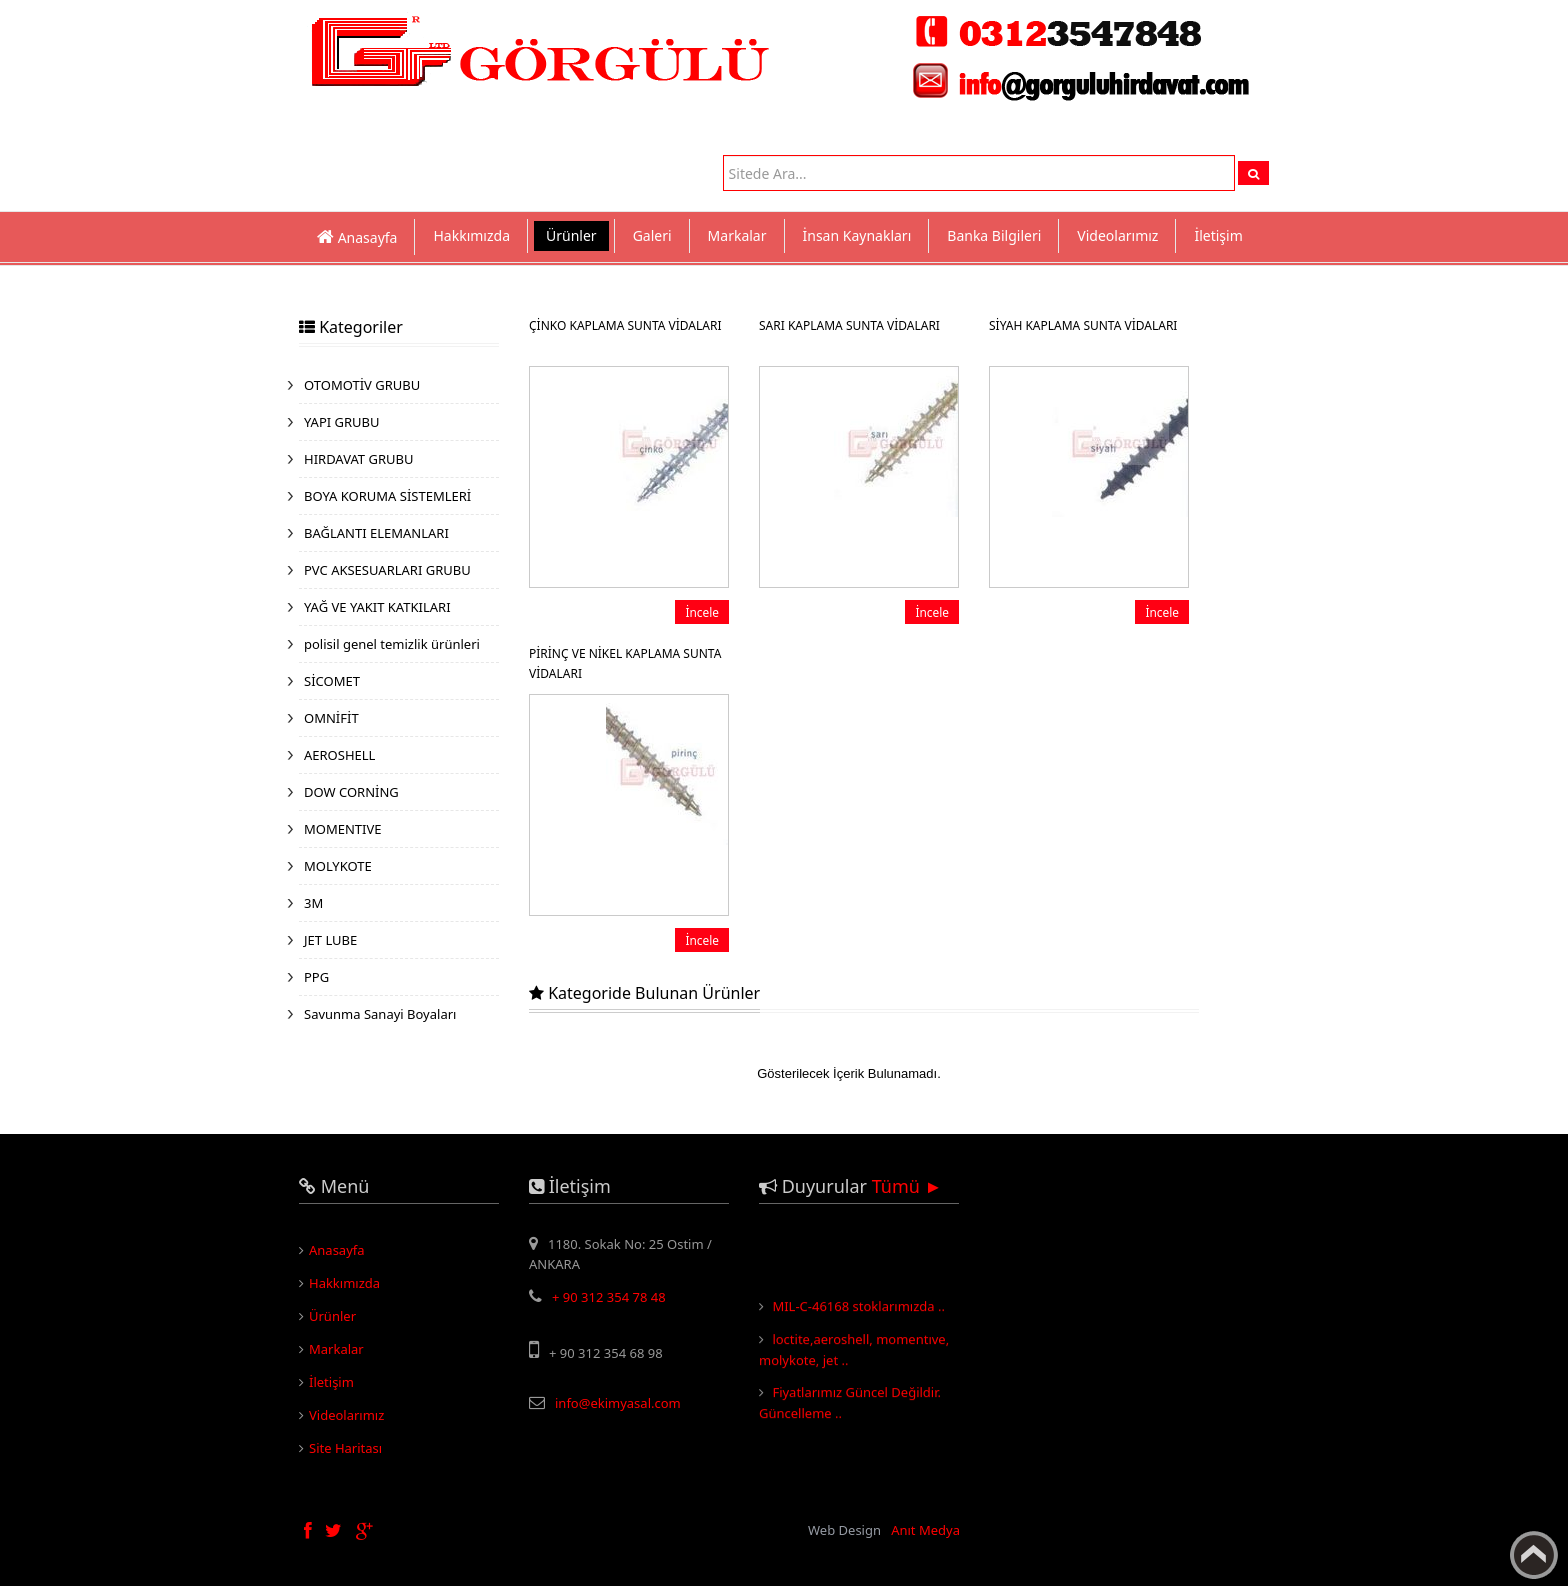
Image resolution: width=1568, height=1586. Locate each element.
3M (313, 903)
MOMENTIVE (343, 829)
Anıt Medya (925, 1530)
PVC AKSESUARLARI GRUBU (387, 570)
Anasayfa (337, 1250)
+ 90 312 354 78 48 (609, 1297)
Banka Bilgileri (994, 235)
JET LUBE (330, 940)
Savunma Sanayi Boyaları (380, 1014)
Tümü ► (907, 1186)
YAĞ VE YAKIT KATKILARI (377, 607)
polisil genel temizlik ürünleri (392, 644)
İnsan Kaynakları (857, 235)
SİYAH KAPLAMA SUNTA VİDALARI (1083, 325)
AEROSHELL (339, 755)
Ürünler (571, 235)
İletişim (1218, 235)
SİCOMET (332, 681)
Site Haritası (345, 1448)
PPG (316, 977)
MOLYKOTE (338, 866)
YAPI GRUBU (342, 422)
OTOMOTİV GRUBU (362, 385)
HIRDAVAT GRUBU (358, 459)
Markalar (737, 235)
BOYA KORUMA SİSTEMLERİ (387, 496)
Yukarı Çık (1534, 1555)
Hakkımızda (471, 235)
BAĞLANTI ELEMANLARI (376, 533)
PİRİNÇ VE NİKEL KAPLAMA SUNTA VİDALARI (625, 663)
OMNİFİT (331, 718)
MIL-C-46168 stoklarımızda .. (858, 1310)
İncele (702, 612)
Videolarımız (1117, 235)
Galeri (652, 235)
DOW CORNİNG (351, 792)
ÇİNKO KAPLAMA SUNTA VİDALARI (625, 325)
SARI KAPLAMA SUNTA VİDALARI (849, 325)
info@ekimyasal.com (618, 1403)
